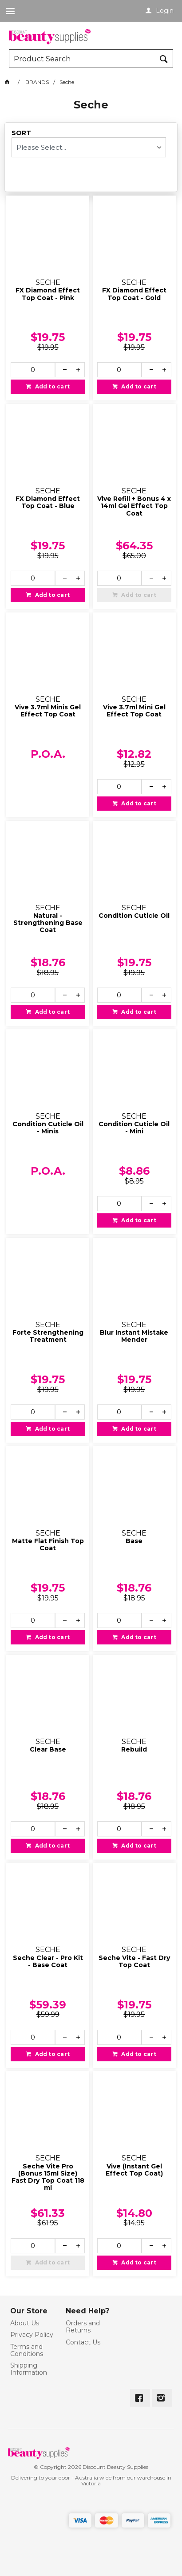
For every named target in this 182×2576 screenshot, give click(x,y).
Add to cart (51, 386)
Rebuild (134, 1749)
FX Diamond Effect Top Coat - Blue (48, 502)
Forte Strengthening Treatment (47, 1336)
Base (134, 1541)
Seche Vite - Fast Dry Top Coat (134, 1961)
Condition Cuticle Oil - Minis (47, 1127)
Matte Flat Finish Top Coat (48, 1544)
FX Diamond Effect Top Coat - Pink (48, 294)
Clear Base (48, 1749)
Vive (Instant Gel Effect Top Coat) (134, 2170)
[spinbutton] (32, 370)
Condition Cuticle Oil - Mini (134, 1127)
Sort (21, 132)
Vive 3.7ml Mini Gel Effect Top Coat (134, 711)
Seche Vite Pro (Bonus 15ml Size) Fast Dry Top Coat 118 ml (48, 2177)
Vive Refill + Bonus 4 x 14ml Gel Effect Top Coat (134, 506)
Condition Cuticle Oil (134, 916)
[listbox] (89, 147)
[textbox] (82, 58)
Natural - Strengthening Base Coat (48, 923)
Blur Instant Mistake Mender (134, 1336)
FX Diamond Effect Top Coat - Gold (134, 294)
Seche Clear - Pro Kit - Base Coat (48, 1961)
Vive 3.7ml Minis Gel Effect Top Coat (48, 711)
